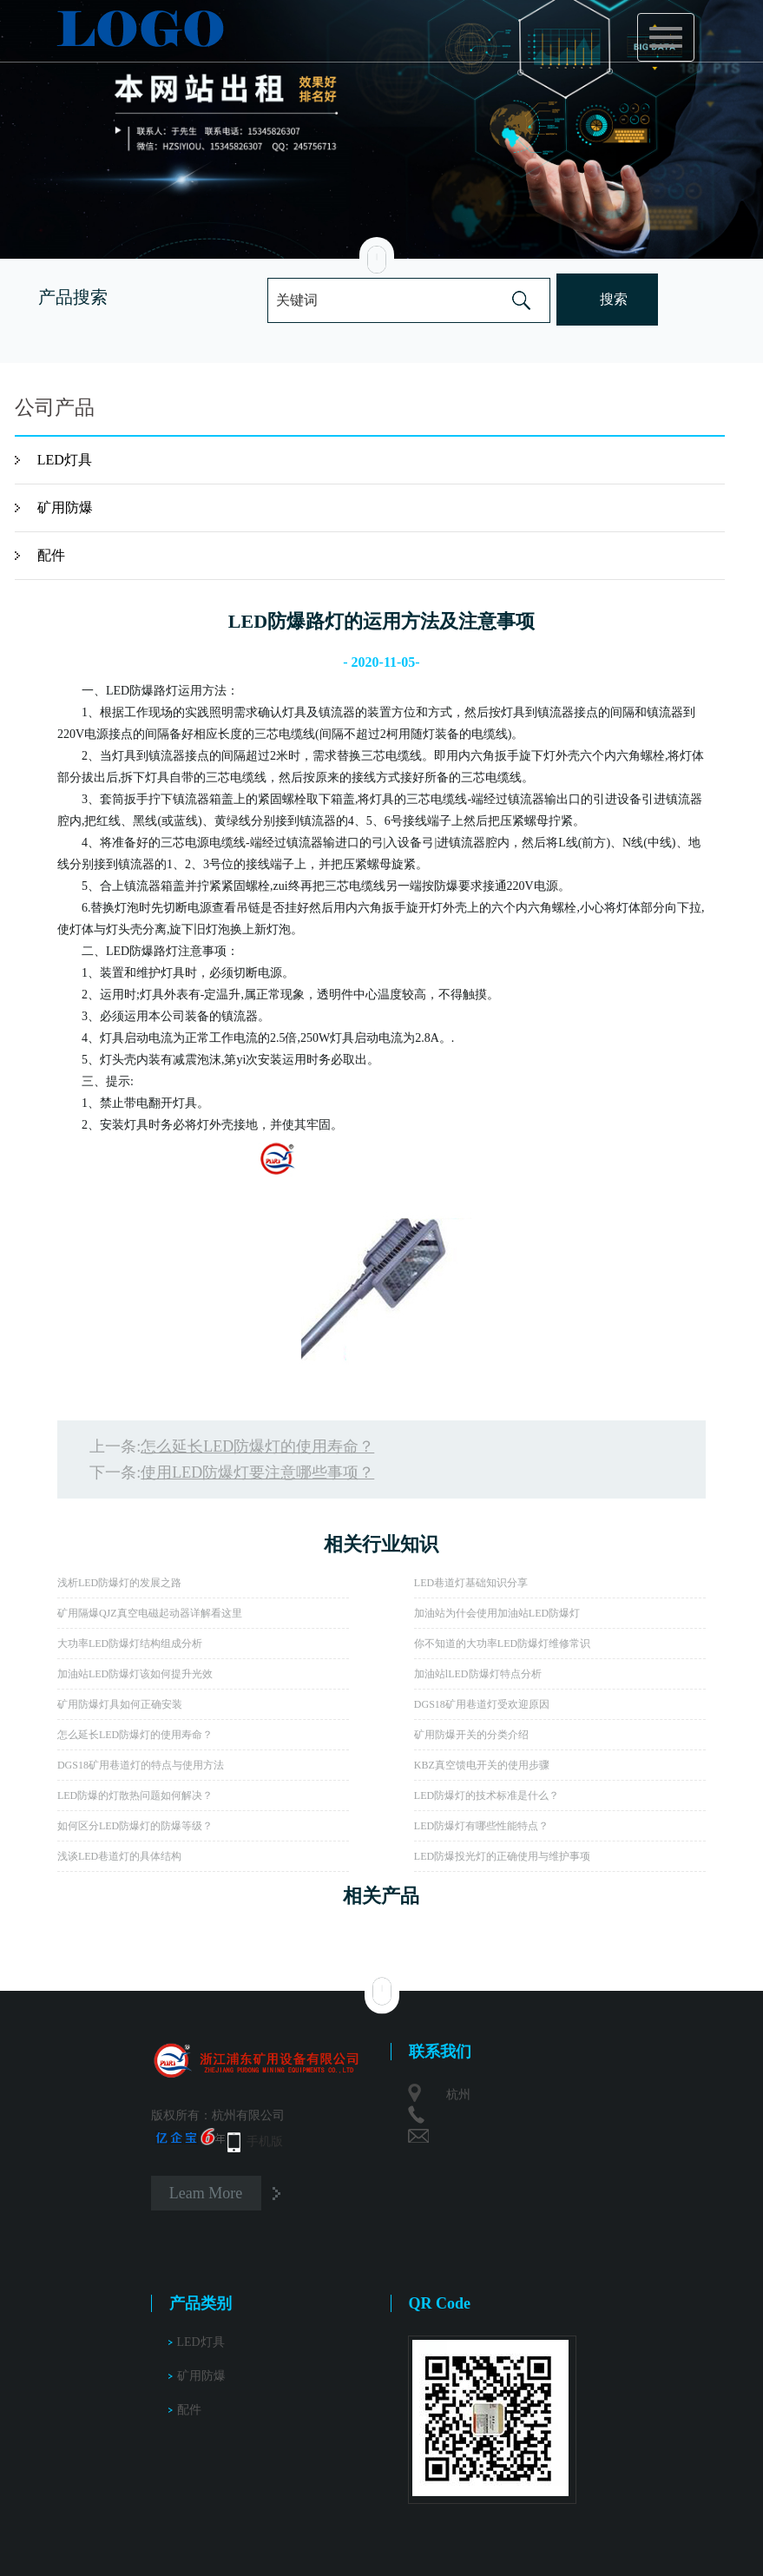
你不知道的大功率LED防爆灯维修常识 (502, 1643)
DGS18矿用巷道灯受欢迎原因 (481, 1704)
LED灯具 (64, 459)
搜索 (614, 299)
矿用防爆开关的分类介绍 (471, 1735)
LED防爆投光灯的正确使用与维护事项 (502, 1856)
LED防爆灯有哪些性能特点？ (481, 1826)
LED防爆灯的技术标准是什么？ (486, 1795)
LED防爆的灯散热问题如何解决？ (135, 1795)
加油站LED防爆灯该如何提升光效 (135, 1674)
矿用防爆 (65, 507)
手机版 (265, 2141)
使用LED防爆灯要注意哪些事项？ (257, 1472)
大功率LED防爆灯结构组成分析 (129, 1643)
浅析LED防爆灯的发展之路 (119, 1583)
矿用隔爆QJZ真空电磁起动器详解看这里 (149, 1613)
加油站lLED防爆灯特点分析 (478, 1674)
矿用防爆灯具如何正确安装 (119, 1704)
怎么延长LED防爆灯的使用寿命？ (257, 1446)
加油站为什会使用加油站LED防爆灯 (497, 1613)
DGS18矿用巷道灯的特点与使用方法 (140, 1765)
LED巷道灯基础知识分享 (471, 1583)
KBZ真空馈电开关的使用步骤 (481, 1765)
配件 (51, 555)
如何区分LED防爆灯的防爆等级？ (135, 1826)
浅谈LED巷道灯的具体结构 (119, 1856)
